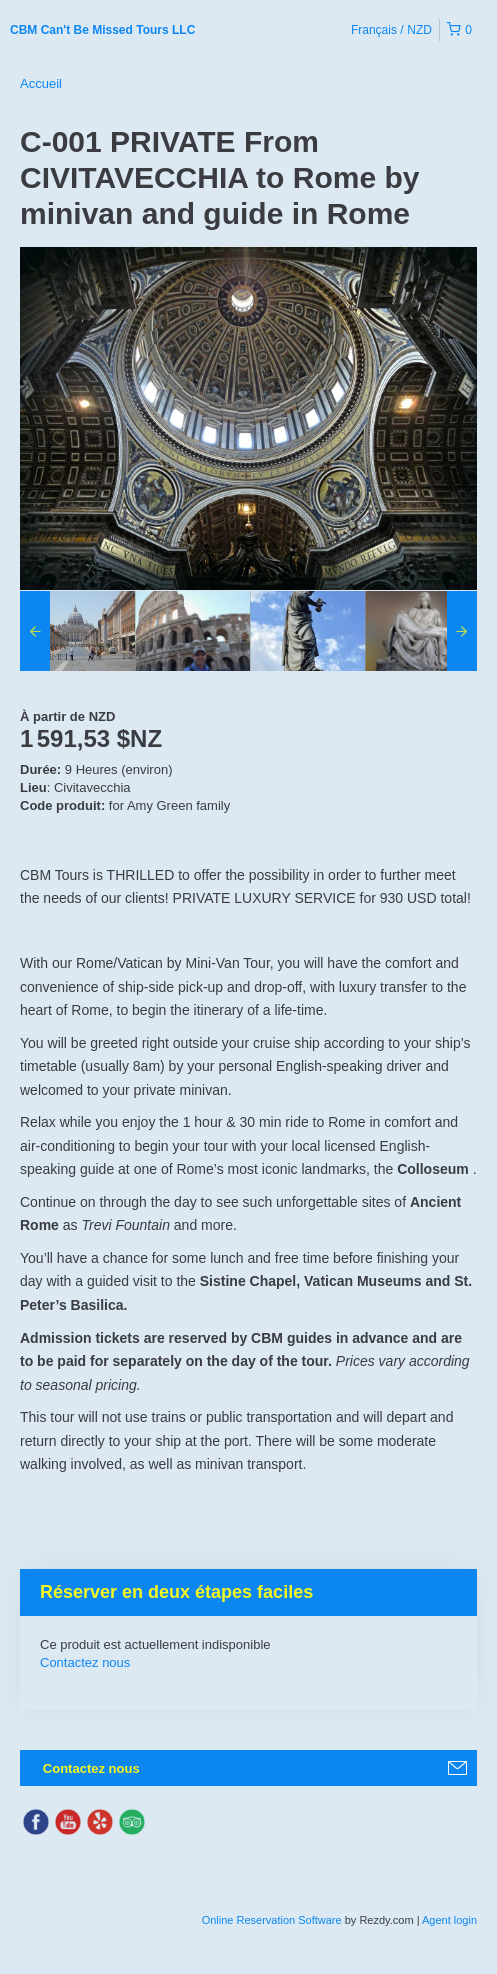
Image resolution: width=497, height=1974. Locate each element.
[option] (77, 631)
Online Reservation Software (272, 1920)
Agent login (449, 1920)
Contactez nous (85, 1662)
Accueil (41, 83)
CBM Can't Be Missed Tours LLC (102, 30)
